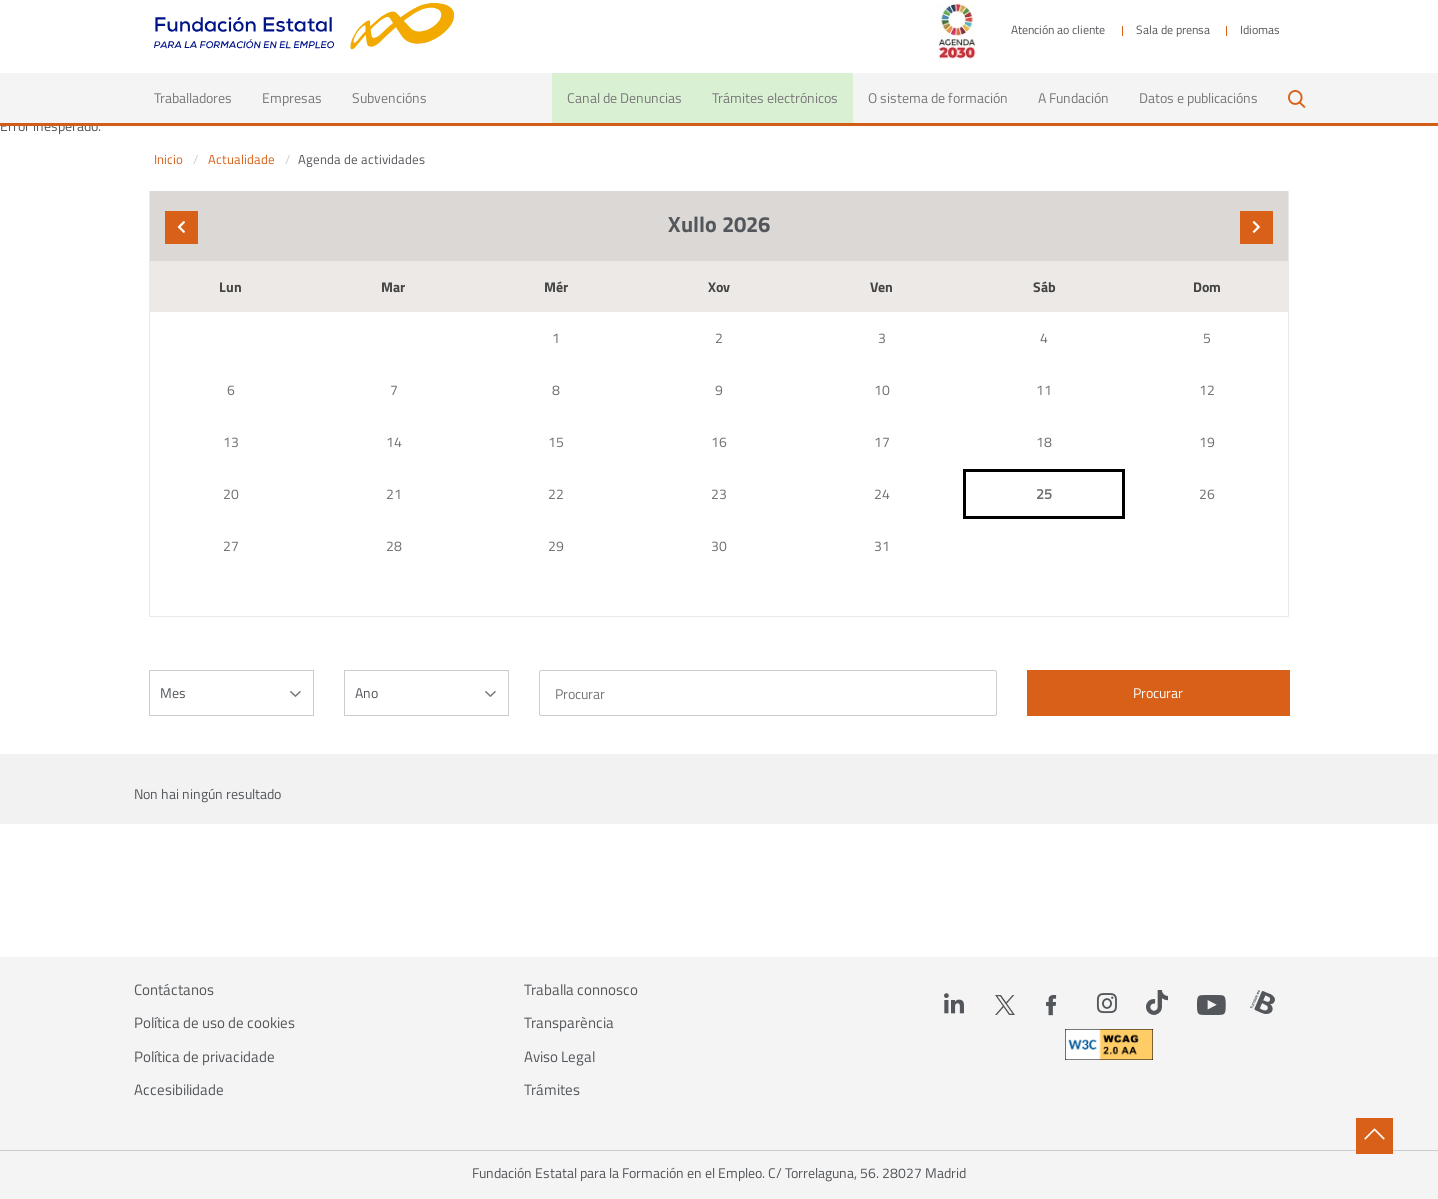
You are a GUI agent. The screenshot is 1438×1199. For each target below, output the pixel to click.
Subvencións (389, 97)
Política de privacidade (204, 1057)
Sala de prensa (1173, 30)
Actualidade (241, 159)
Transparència (569, 1023)
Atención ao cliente (1058, 30)
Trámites (552, 1090)
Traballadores (200, 97)
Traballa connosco (581, 990)
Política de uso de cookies (214, 1023)
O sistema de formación (938, 97)
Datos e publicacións (1198, 97)
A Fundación (1073, 97)
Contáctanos (174, 990)
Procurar (1158, 692)
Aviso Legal (559, 1057)
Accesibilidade (179, 1090)
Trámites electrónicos (775, 97)
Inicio (168, 159)
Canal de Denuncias (624, 97)
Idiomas (1260, 30)
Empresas (292, 97)
